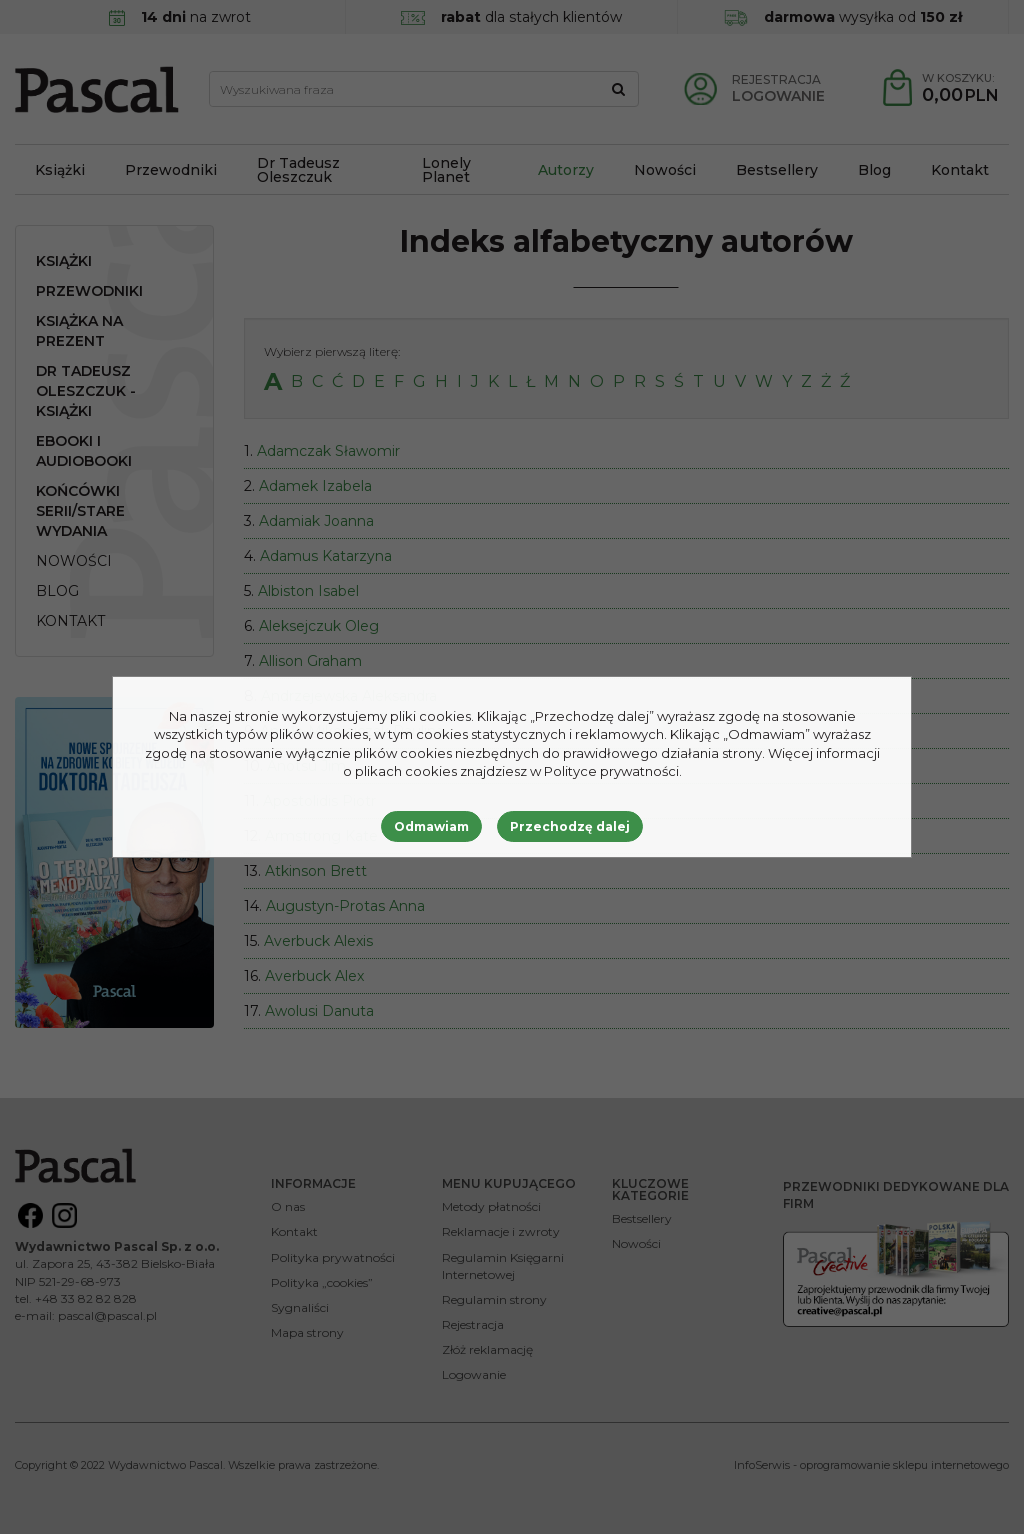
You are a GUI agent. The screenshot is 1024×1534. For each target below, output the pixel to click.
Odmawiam (431, 826)
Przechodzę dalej (570, 826)
